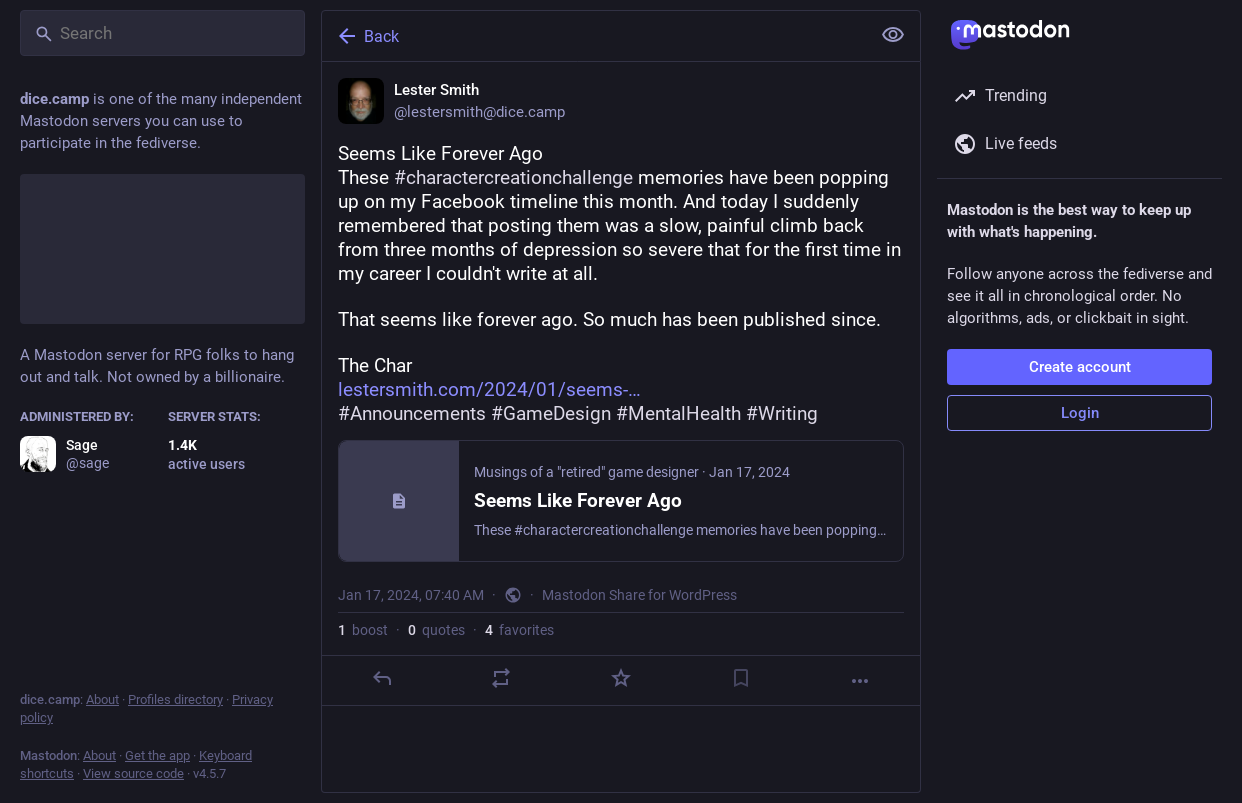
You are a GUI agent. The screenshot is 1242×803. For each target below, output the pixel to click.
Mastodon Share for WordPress (639, 595)
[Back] (594, 36)
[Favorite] (621, 678)
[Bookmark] (741, 678)
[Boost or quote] (501, 678)
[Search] (162, 33)
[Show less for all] (893, 35)
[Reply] (382, 678)
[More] (860, 681)
